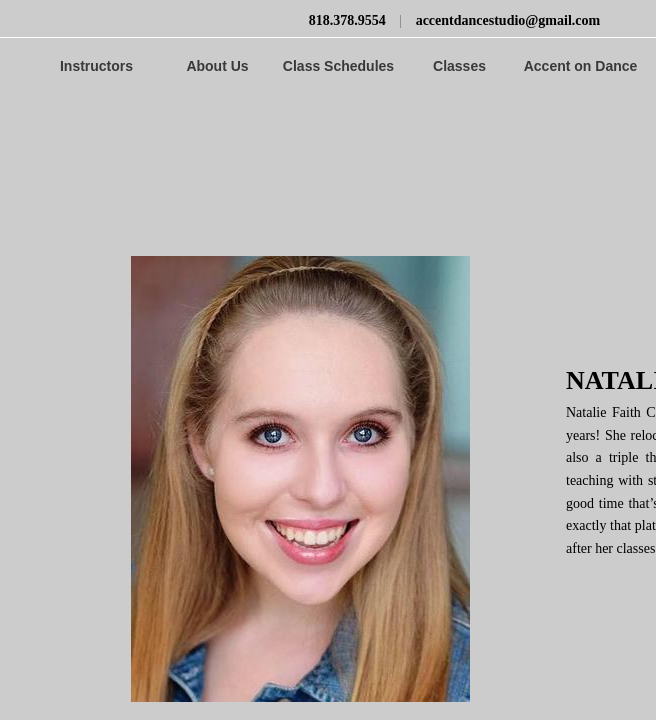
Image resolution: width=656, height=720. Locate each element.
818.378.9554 (347, 20)
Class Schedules (338, 66)
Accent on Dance (581, 66)
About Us (217, 66)
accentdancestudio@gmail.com (508, 20)
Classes (459, 66)
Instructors (96, 66)
